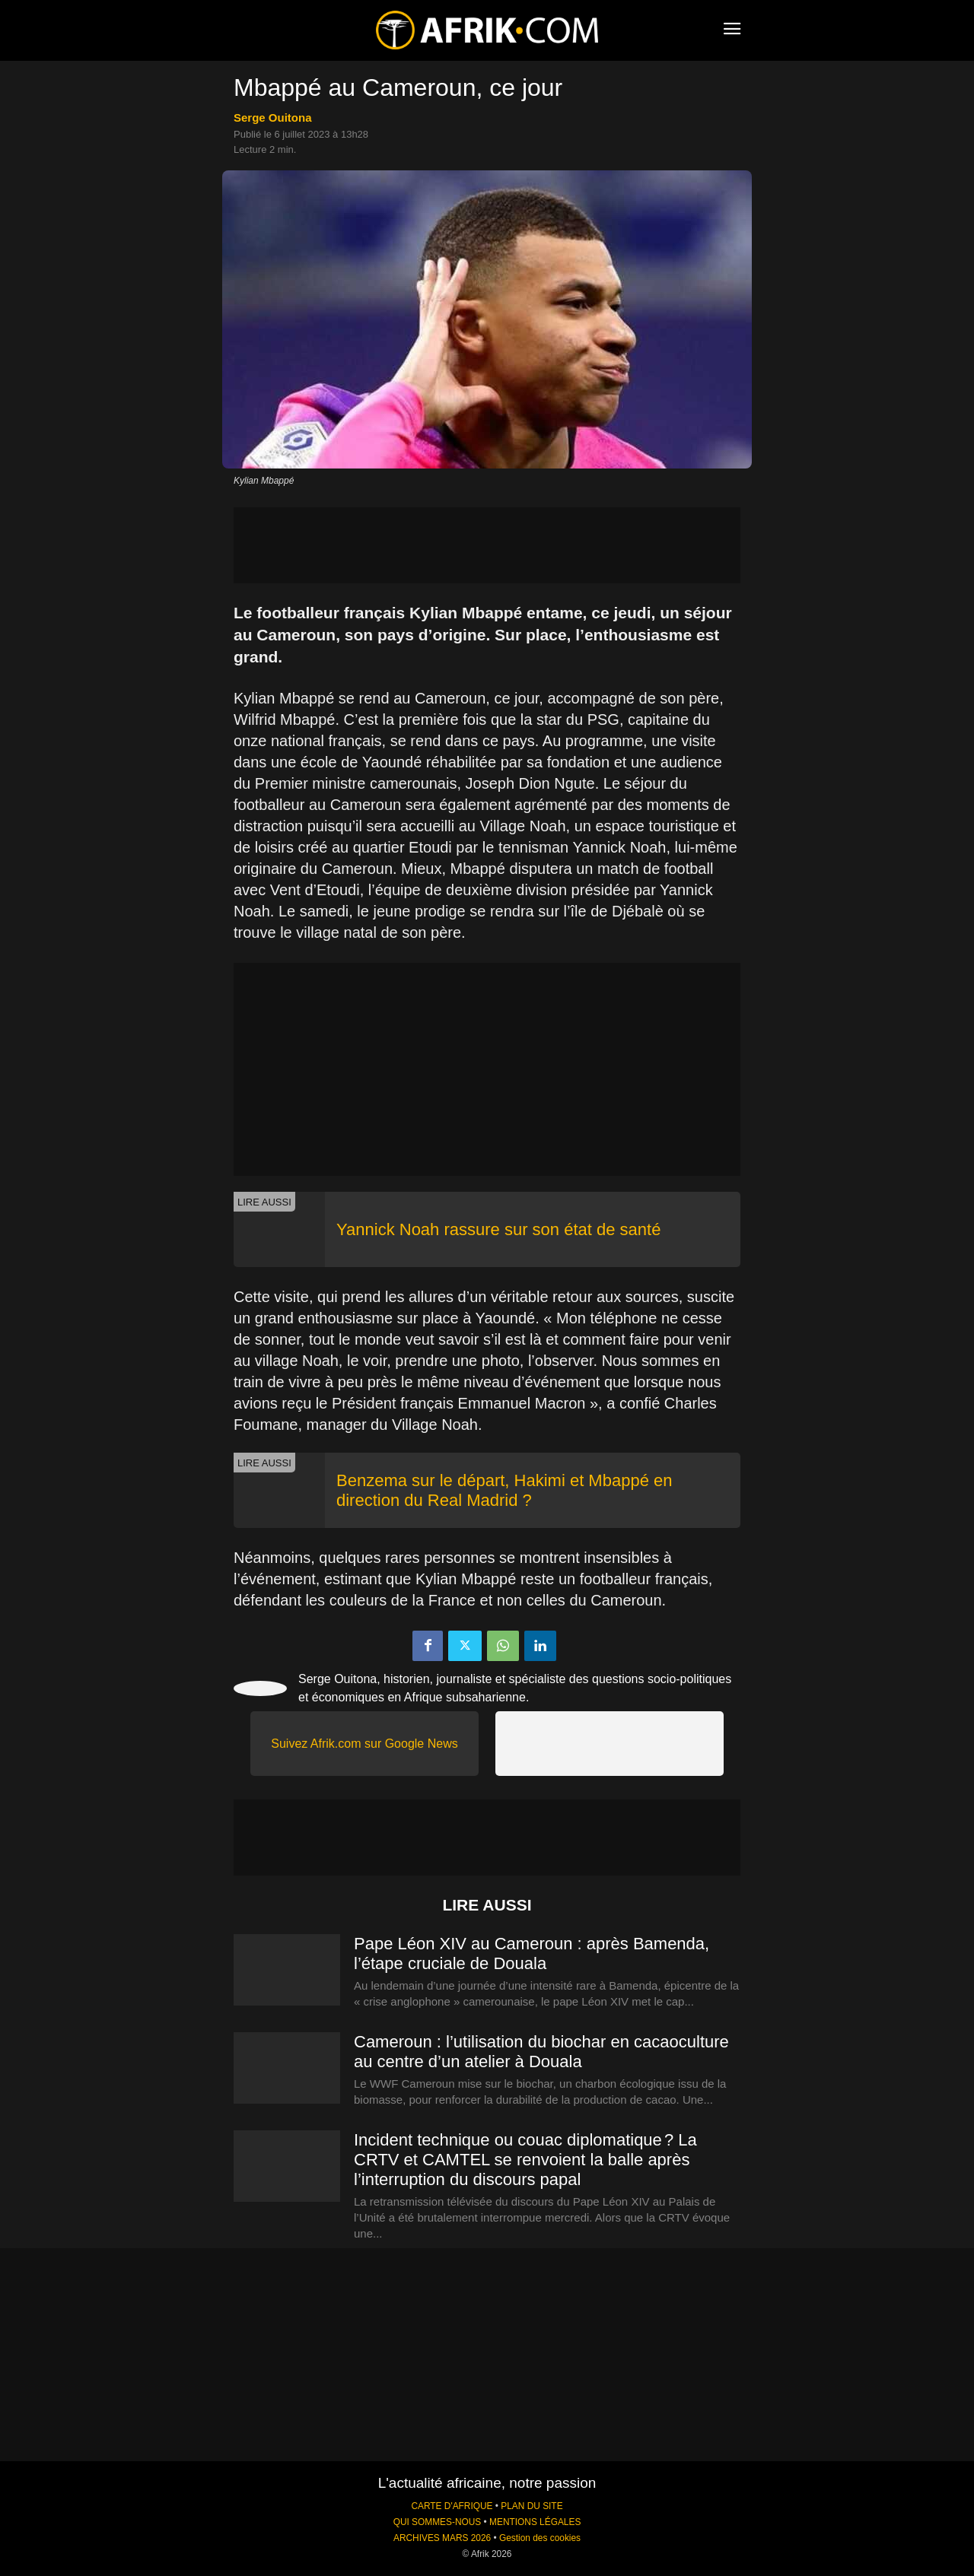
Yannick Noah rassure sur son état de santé (498, 1229)
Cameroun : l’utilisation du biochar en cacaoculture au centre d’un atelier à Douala (541, 2051)
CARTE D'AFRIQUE (451, 2506)
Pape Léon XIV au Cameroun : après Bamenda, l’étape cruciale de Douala (531, 1953)
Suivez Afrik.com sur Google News (364, 1743)
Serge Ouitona (273, 117)
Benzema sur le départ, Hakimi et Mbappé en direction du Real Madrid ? (504, 1490)
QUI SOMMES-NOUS (437, 2522)
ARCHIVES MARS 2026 (442, 2538)
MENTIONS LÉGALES (535, 2522)
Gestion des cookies (540, 2538)
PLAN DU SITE (531, 2506)
